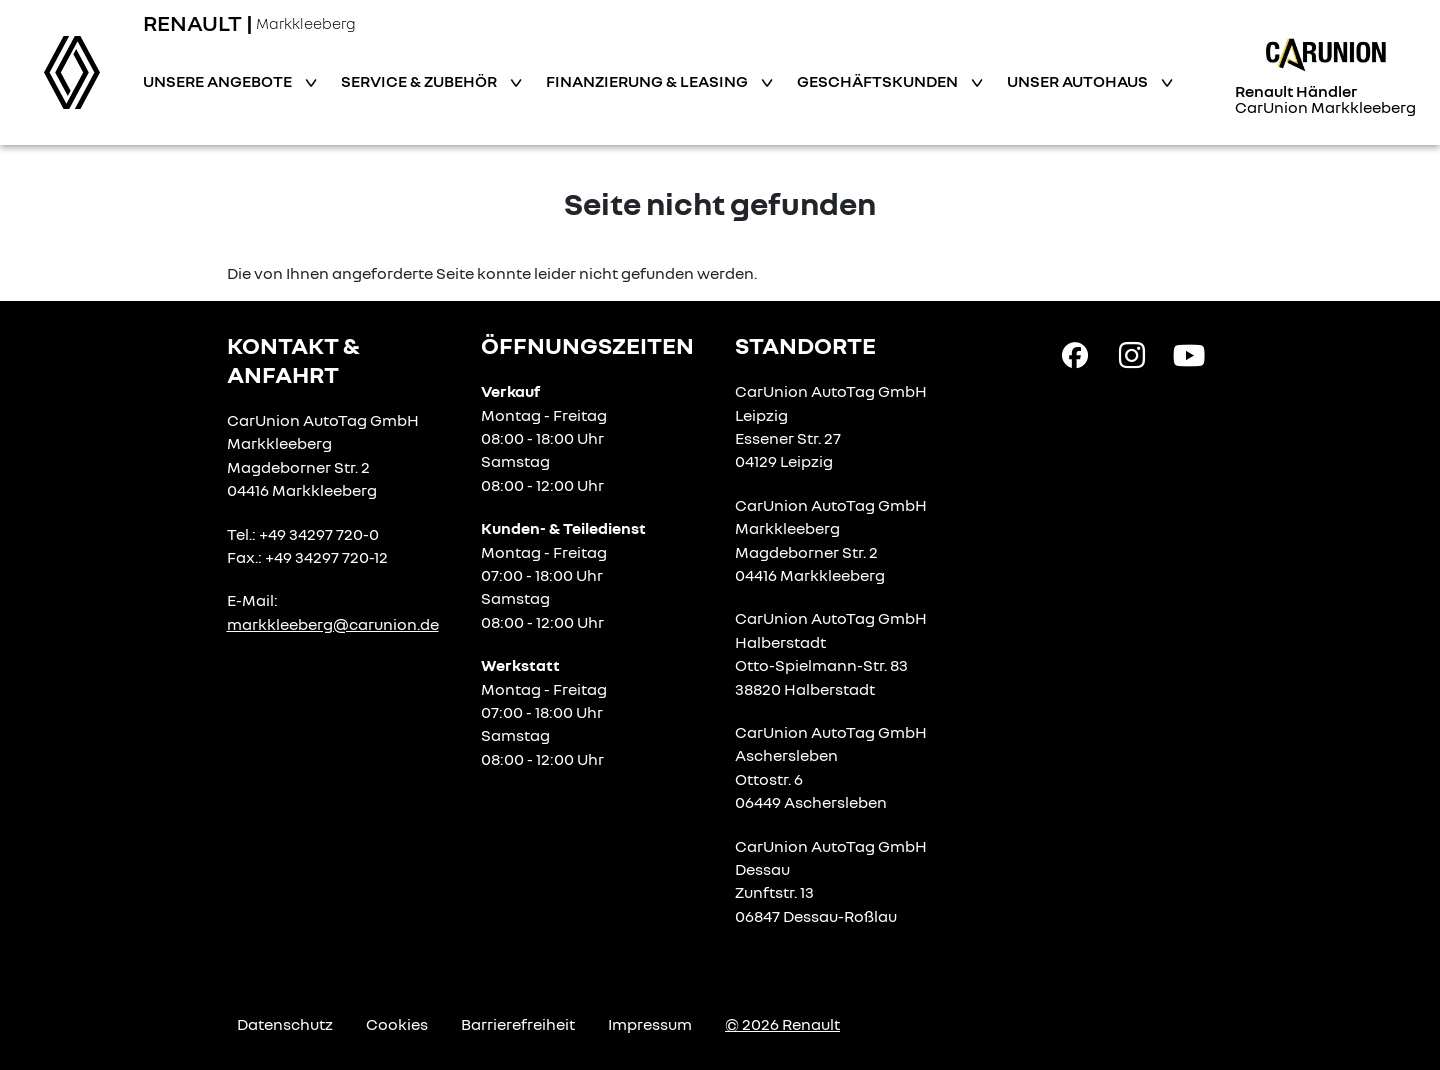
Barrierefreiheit (518, 1024)
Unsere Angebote (219, 81)
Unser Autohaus (1079, 81)
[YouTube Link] (1189, 354)
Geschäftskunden (879, 81)
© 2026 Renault (782, 1024)
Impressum (650, 1024)
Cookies (397, 1024)
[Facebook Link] (1075, 354)
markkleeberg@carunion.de (333, 624)
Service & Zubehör (420, 81)
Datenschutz (285, 1024)
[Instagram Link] (1132, 354)
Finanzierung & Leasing (648, 81)
